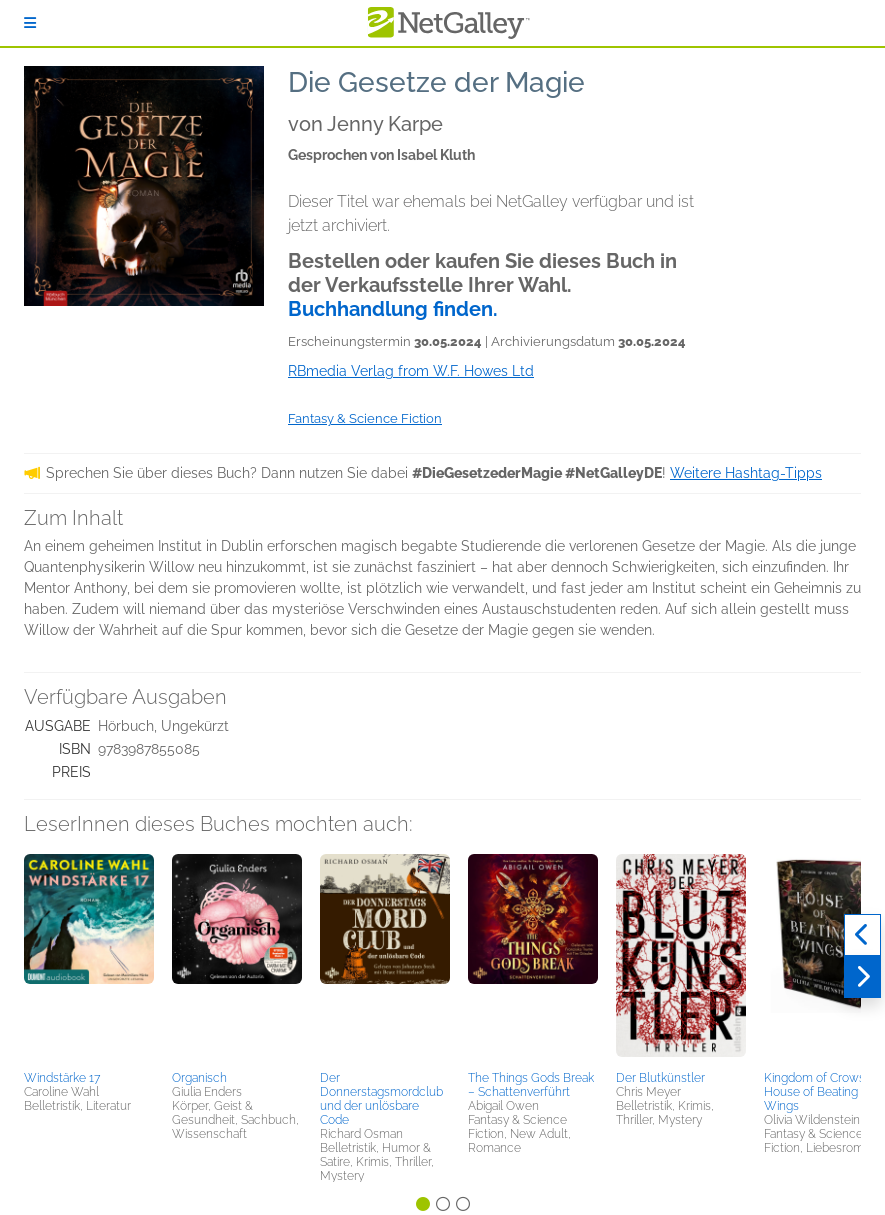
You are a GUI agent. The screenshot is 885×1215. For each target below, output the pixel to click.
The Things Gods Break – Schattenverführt (531, 1085)
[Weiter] (862, 977)
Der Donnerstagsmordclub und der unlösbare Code (381, 1099)
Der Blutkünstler (660, 1078)
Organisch (199, 1078)
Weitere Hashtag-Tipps (746, 473)
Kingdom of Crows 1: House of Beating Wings (819, 1092)
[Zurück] (862, 935)
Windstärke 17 (62, 1078)
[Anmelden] (30, 23)
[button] (89, 959)
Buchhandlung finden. (393, 309)
